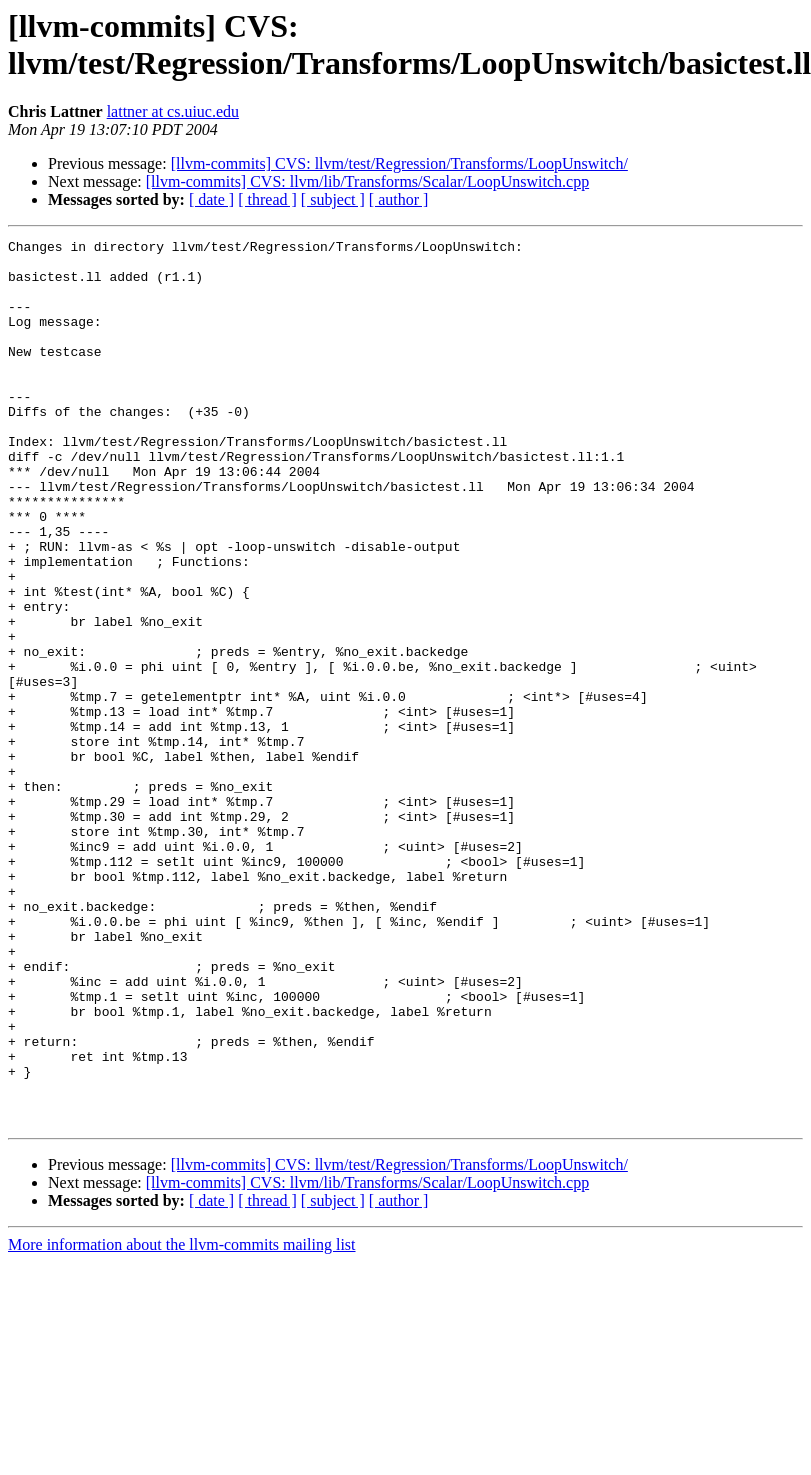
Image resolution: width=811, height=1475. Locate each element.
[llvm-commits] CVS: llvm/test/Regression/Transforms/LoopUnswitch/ (399, 163)
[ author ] (399, 199)
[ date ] (211, 199)
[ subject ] (333, 199)
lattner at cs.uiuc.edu (173, 111)
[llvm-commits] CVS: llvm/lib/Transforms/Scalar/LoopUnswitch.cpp (367, 181)
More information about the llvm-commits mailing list (182, 1421)
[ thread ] (267, 199)
